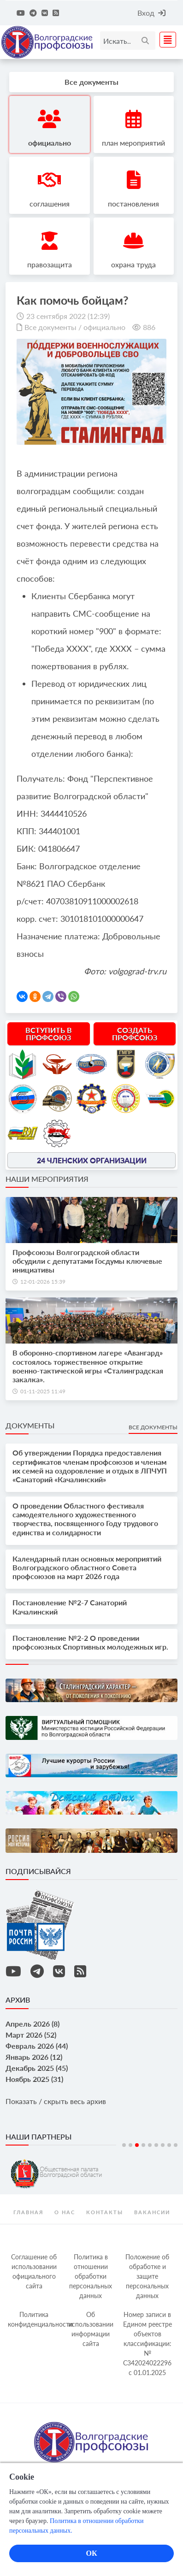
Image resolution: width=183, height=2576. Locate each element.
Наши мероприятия (47, 1178)
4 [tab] (143, 2145)
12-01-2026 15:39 (42, 1281)
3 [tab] (137, 2145)
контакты (104, 2212)
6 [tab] (156, 2145)
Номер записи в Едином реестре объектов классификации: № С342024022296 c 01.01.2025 (147, 2343)
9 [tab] (175, 2145)
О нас (64, 2212)
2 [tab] (130, 2145)
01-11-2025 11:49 (42, 1391)
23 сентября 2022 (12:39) (68, 316)
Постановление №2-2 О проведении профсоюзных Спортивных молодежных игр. (90, 1642)
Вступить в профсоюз (48, 1034)
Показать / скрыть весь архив (56, 2101)
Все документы (50, 327)
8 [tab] (169, 2145)
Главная (28, 2212)
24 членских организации (92, 1159)
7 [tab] (163, 2145)
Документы (30, 1425)
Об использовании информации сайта (90, 2329)
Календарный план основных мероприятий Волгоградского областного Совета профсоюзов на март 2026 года (86, 1567)
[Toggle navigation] (165, 39)
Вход (151, 12)
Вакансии (152, 2212)
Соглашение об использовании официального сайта (34, 2271)
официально (104, 327)
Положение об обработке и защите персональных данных (147, 2276)
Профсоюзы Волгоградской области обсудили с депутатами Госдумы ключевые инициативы (87, 1261)
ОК (91, 2553)
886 (149, 327)
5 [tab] (150, 2145)
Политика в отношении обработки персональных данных (90, 2276)
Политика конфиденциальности (35, 2319)
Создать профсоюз (134, 1034)
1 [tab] (124, 2145)
